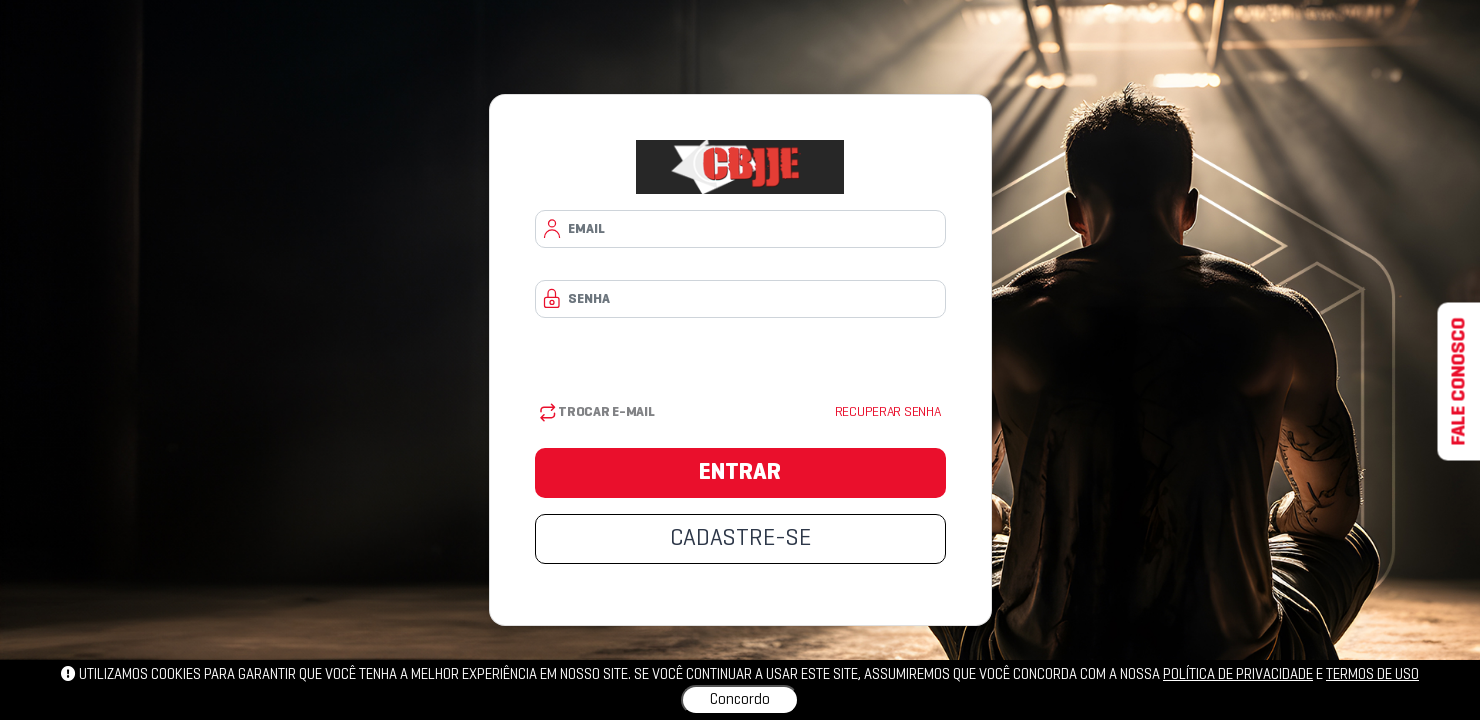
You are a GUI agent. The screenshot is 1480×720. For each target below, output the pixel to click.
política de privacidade (1238, 675)
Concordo (740, 700)
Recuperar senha (888, 412)
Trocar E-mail (597, 412)
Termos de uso (1372, 675)
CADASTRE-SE (740, 539)
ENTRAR (740, 473)
